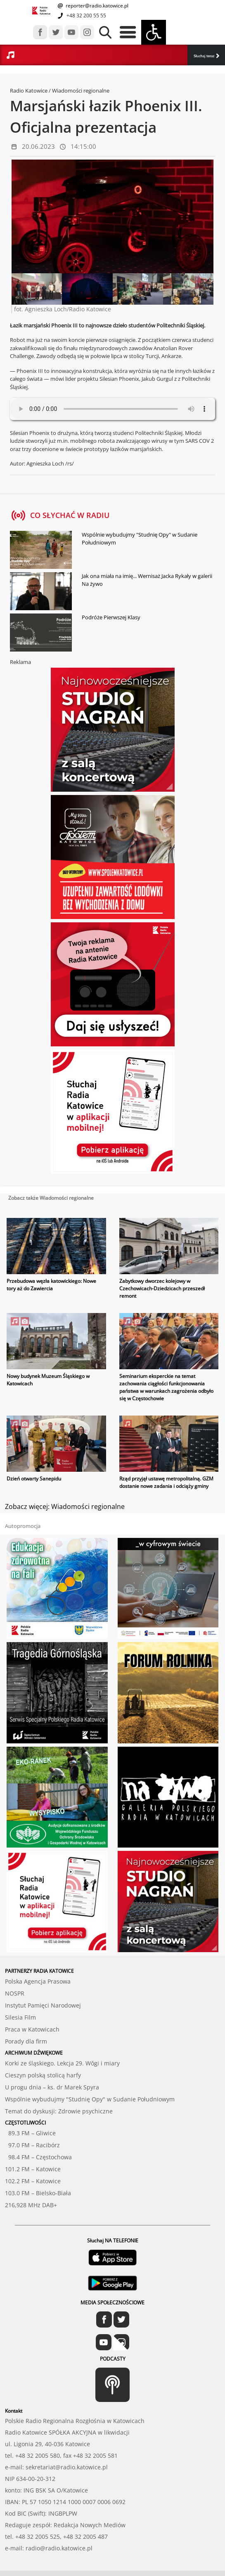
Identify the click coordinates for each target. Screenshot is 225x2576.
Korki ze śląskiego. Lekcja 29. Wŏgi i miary (62, 2063)
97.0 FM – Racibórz (32, 2145)
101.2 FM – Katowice (33, 2169)
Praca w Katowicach (32, 2029)
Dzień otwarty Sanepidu (34, 1478)
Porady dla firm (26, 2041)
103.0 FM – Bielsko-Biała (38, 2193)
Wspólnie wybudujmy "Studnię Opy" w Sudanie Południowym (139, 539)
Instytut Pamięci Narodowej (43, 2005)
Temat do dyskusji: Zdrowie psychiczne (59, 2111)
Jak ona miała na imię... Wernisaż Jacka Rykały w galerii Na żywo (147, 580)
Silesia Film (20, 2017)
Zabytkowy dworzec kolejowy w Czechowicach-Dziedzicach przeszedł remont (162, 1288)
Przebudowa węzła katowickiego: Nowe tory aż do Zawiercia (51, 1284)
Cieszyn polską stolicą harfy (43, 2075)
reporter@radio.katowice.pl (96, 5)
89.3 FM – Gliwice (30, 2133)
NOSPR (14, 1993)
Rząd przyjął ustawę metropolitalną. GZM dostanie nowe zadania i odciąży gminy (166, 1482)
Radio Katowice (28, 90)
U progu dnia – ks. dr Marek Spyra (52, 2087)
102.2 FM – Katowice (33, 2181)
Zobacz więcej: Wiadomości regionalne (65, 1506)
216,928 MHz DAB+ (31, 2205)
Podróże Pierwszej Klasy (111, 617)
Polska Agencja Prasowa (38, 1981)
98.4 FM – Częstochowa (38, 2157)
